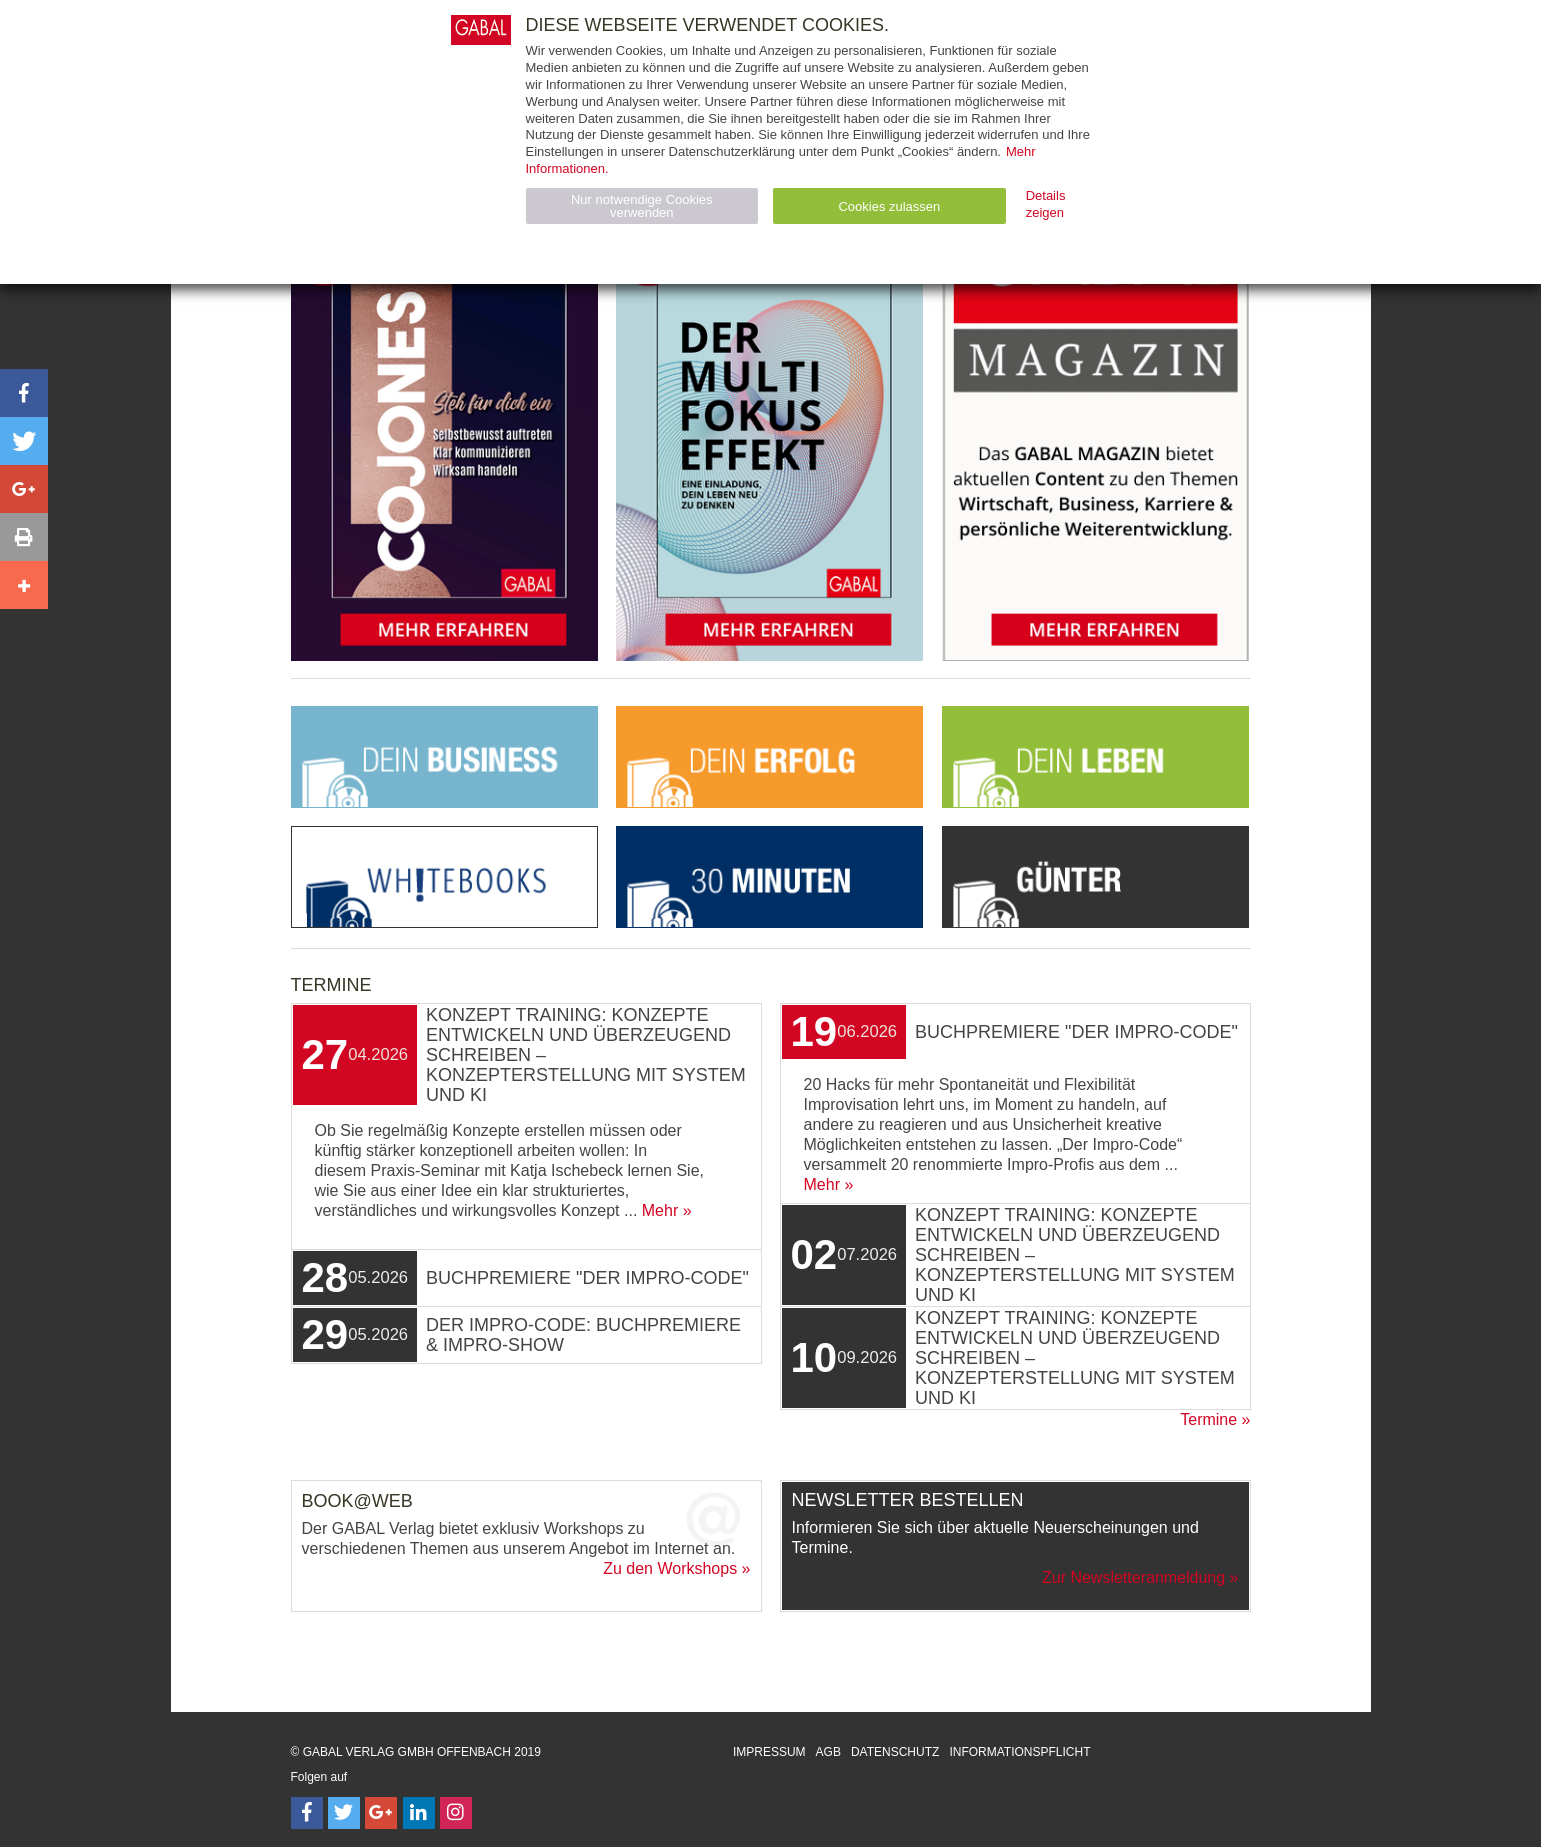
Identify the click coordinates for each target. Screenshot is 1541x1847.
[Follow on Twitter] (344, 1813)
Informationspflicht (1019, 1752)
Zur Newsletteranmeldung (1133, 1577)
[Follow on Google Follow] (381, 1813)
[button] (24, 393)
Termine (1208, 1419)
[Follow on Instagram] (456, 1813)
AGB (828, 1752)
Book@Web (357, 1501)
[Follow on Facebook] (307, 1813)
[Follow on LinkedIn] (419, 1813)
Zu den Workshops (670, 1568)
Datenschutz (895, 1752)
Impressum (769, 1752)
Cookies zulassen (889, 206)
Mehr (660, 1210)
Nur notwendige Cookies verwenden (642, 206)
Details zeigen (1046, 204)
